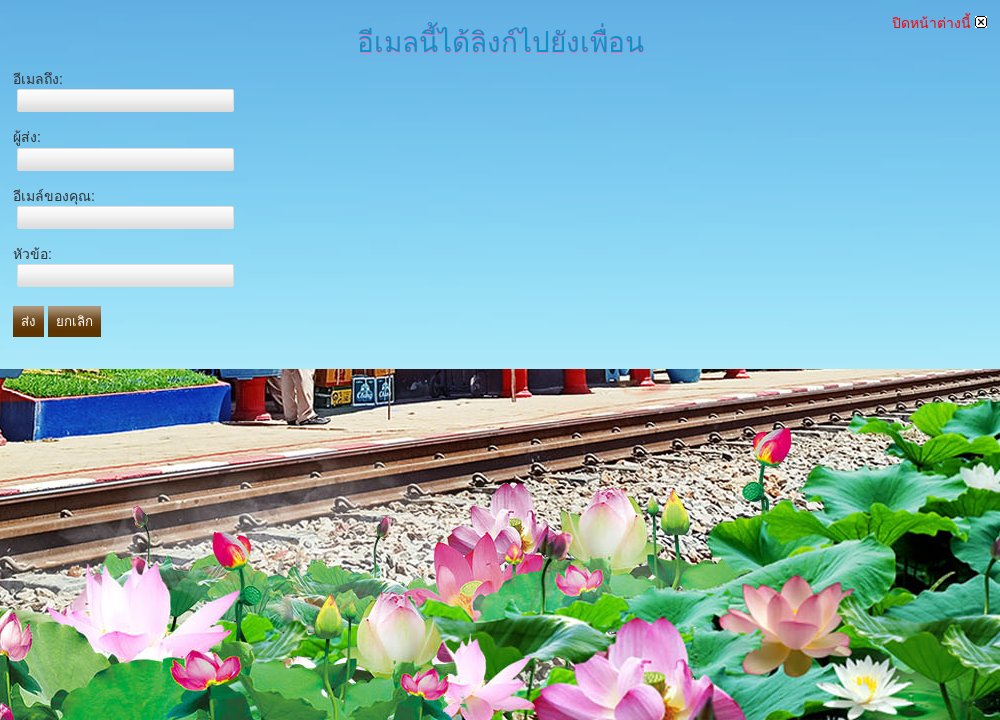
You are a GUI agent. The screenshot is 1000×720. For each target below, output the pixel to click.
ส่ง (28, 321)
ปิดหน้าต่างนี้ (939, 23)
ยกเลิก (74, 321)
